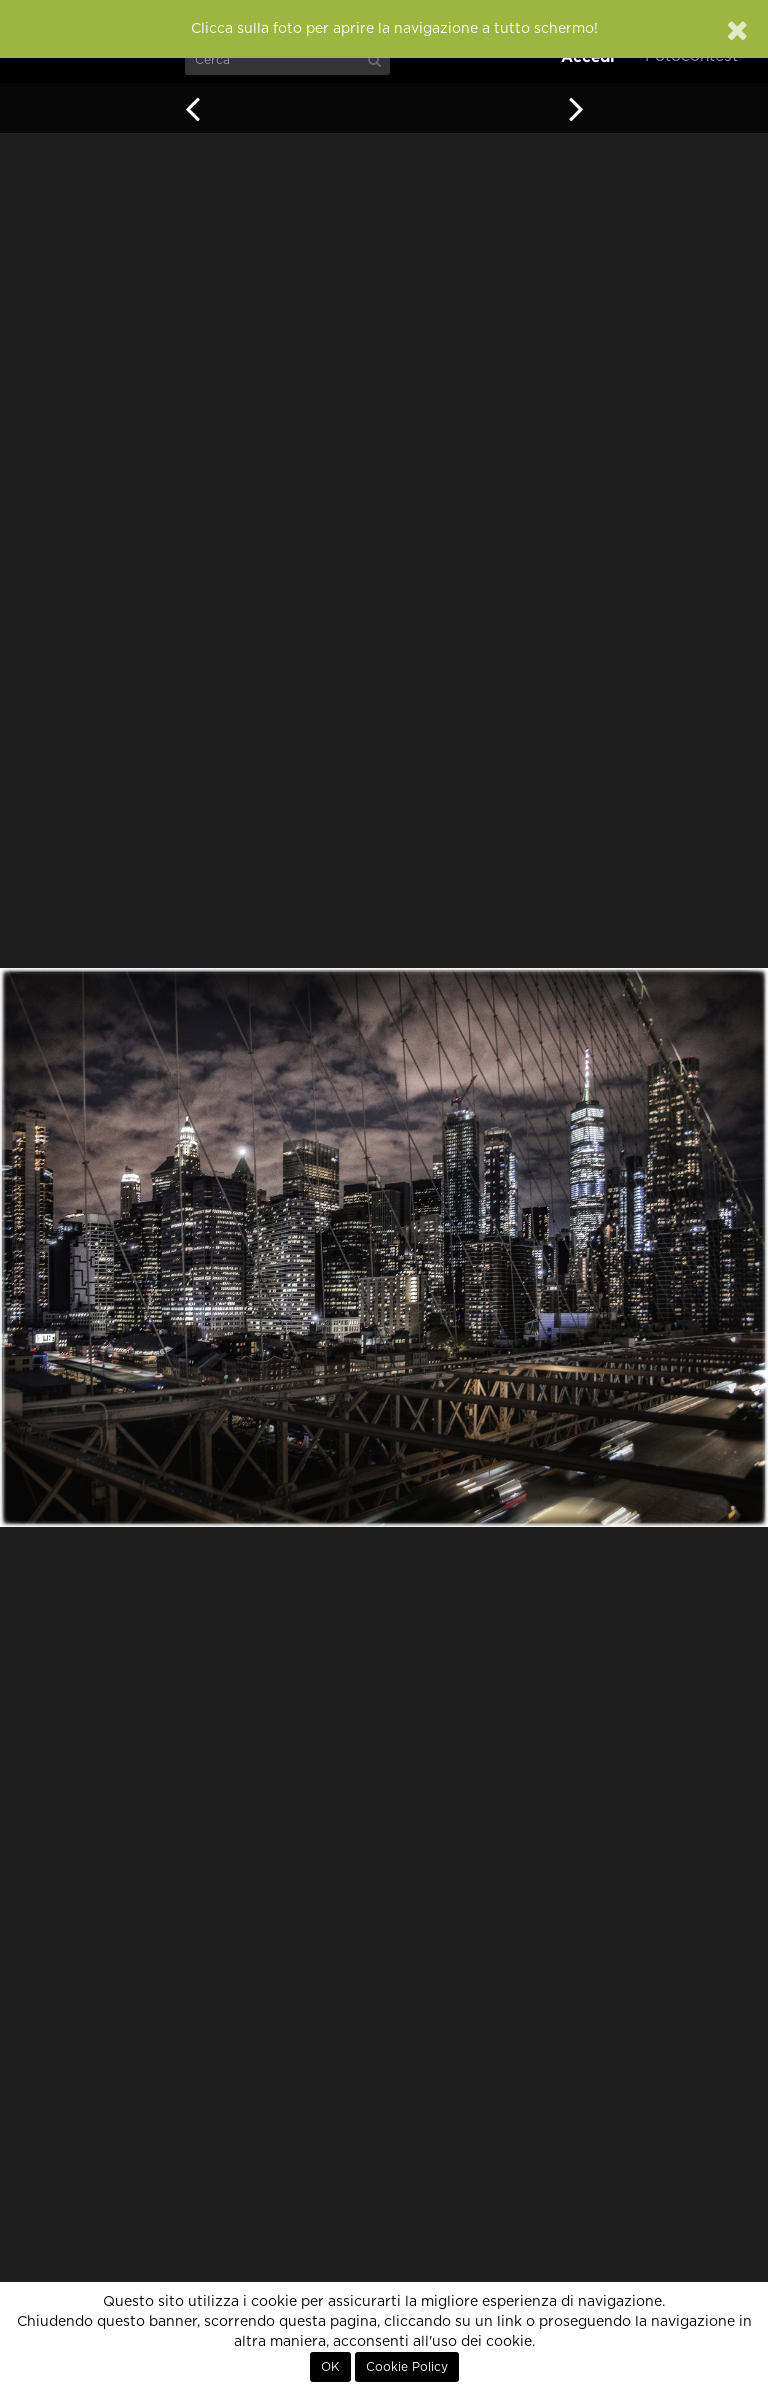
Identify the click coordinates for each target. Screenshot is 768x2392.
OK (330, 2367)
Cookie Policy (407, 2367)
